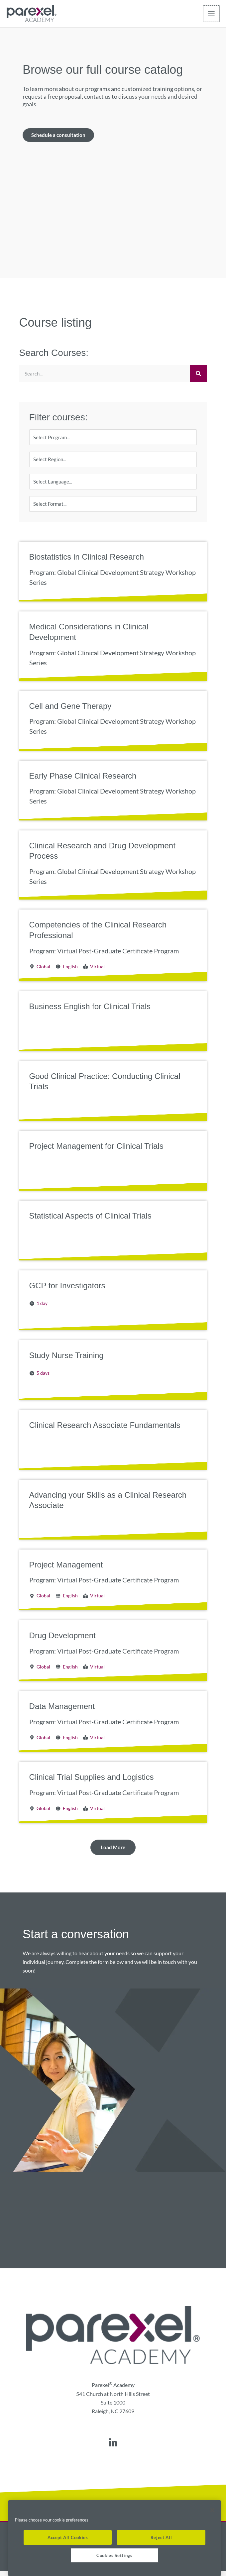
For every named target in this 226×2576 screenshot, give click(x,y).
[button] (113, 1853)
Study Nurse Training (66, 1360)
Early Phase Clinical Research (83, 781)
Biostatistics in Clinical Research (86, 562)
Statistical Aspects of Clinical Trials (90, 1221)
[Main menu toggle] (211, 14)
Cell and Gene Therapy (70, 711)
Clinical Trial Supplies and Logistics (91, 1782)
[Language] (113, 485)
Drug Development (62, 1640)
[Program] (113, 439)
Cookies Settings (114, 2555)
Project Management (66, 1569)
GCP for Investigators (67, 1290)
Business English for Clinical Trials (90, 1011)
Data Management (62, 1711)
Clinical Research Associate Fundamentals (104, 1430)
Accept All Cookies (68, 2537)
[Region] (113, 462)
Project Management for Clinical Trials (96, 1151)
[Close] (212, 2510)
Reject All (161, 2537)
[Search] (198, 374)
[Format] (113, 508)
